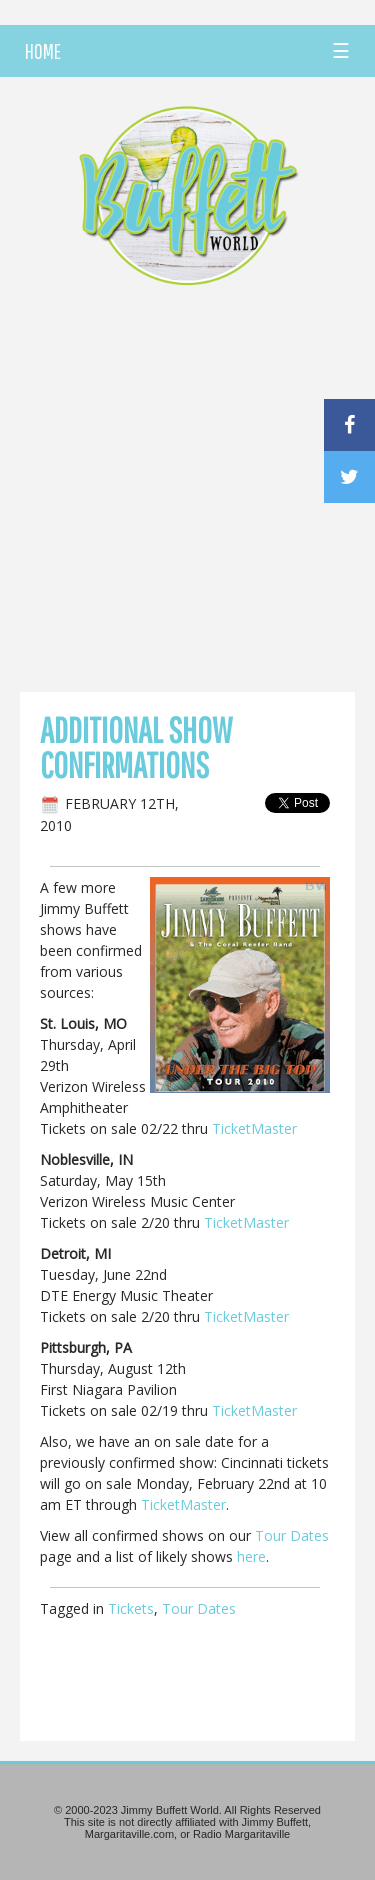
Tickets (131, 1608)
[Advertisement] (187, 494)
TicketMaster (254, 1128)
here (251, 1556)
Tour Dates (292, 1535)
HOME (43, 51)
